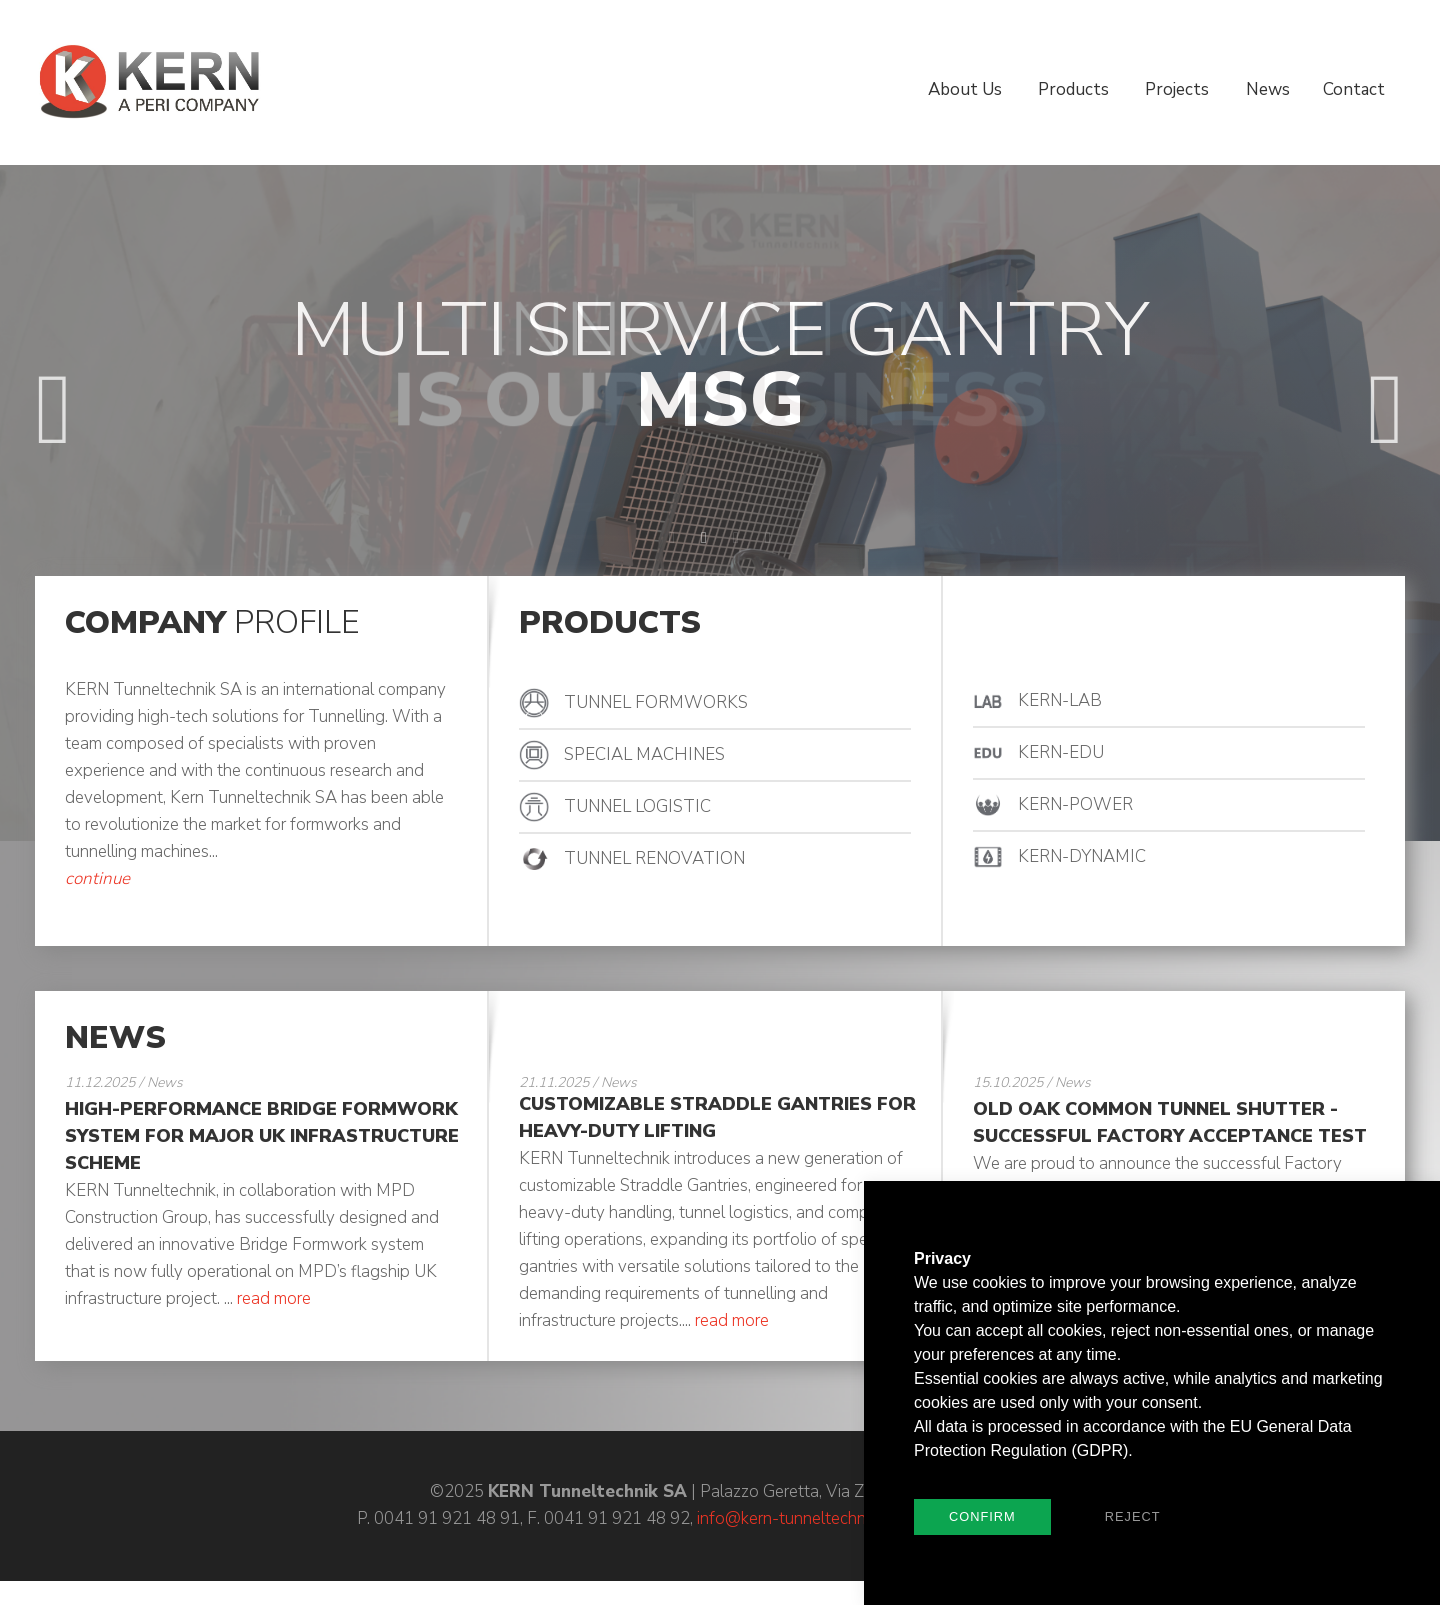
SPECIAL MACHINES (644, 754)
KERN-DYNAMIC (1082, 856)
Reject (1133, 1516)
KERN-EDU (1061, 752)
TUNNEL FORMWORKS (656, 702)
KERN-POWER (1075, 804)
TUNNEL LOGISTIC (637, 806)
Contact (1354, 89)
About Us (965, 89)
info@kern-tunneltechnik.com (804, 1518)
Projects (1177, 89)
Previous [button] (54, 384)
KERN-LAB (1060, 700)
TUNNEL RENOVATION (654, 858)
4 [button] (768, 538)
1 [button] (672, 538)
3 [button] (736, 538)
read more (274, 1298)
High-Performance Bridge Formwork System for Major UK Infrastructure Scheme (262, 1136)
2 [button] (704, 538)
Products (1073, 89)
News (1268, 89)
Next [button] (1386, 384)
